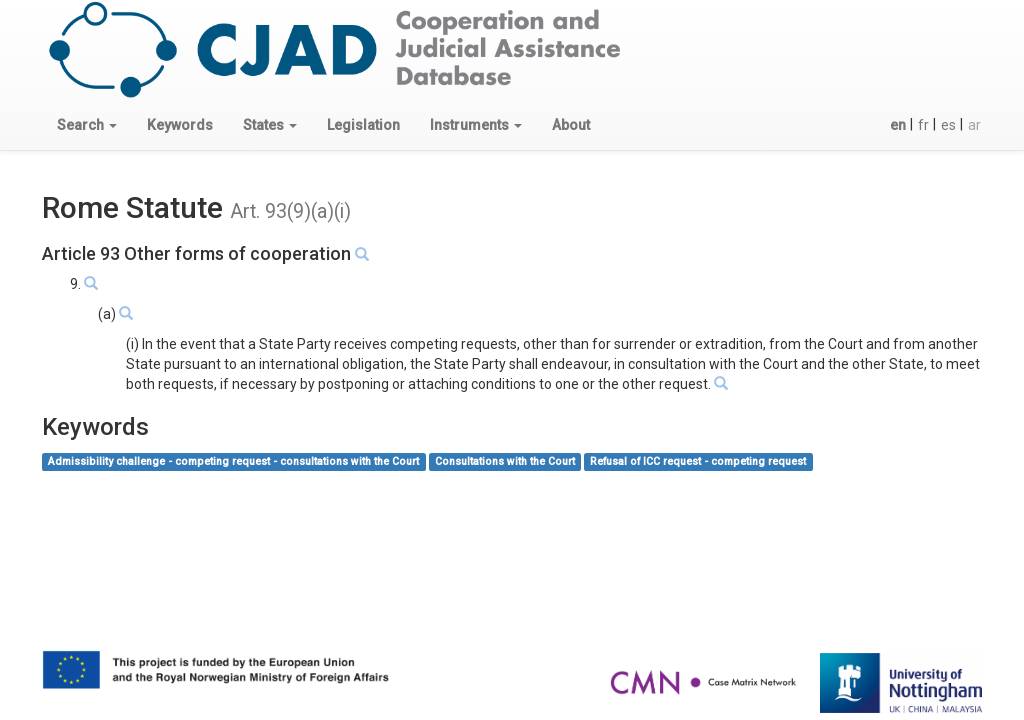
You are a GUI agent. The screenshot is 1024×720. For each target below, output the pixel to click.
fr (923, 125)
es (948, 125)
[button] (87, 125)
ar (974, 125)
